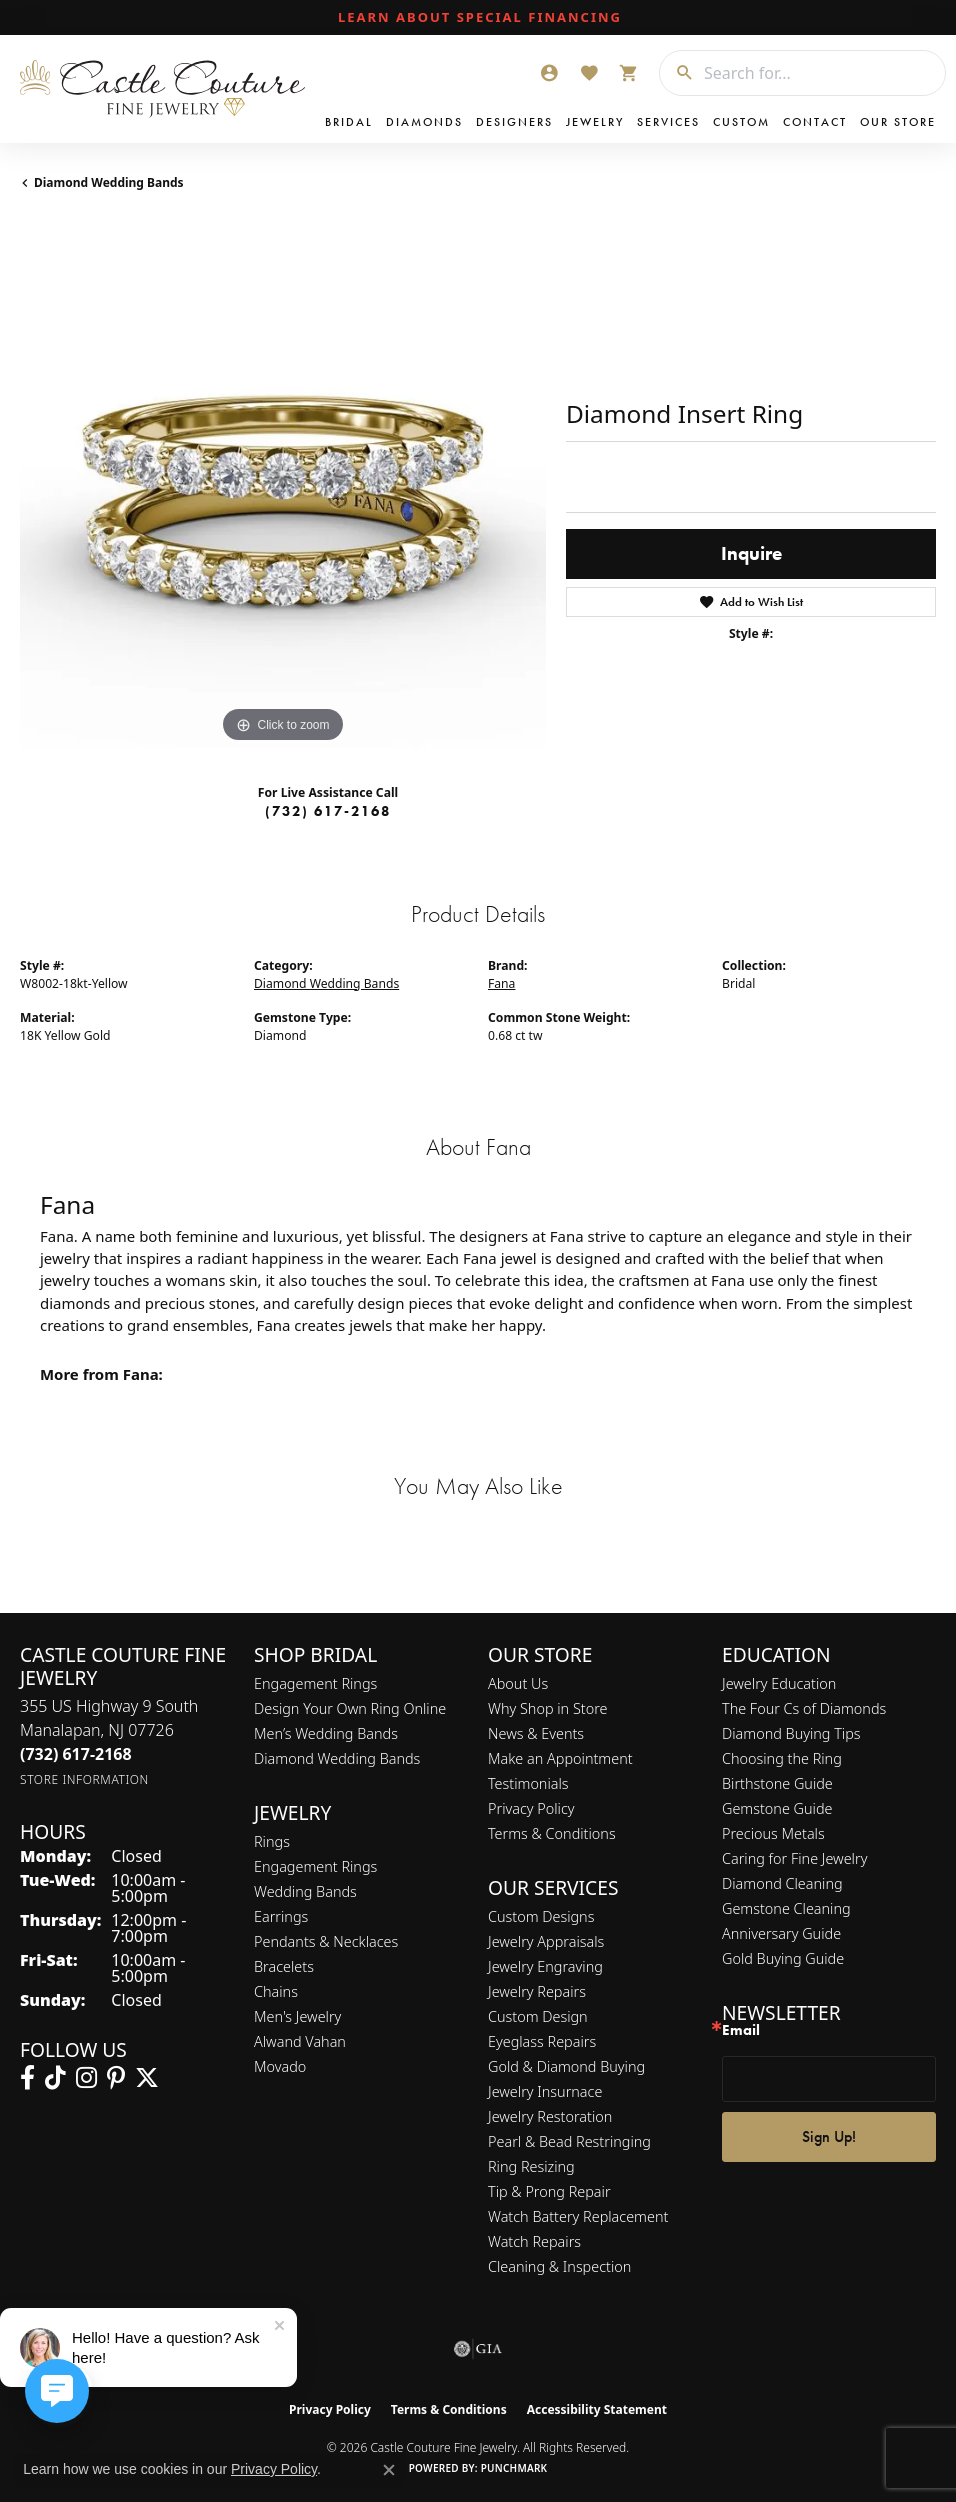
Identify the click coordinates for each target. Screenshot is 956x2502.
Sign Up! (829, 2136)
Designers (514, 122)
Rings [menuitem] (272, 1841)
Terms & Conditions (552, 1833)
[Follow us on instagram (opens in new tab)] (86, 2078)
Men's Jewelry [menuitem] (297, 2016)
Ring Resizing (531, 2166)
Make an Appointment (560, 1758)
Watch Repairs (534, 2241)
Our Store (898, 122)
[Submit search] (677, 73)
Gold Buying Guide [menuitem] (783, 1958)
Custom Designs (541, 1916)
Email (741, 2030)
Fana (501, 983)
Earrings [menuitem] (281, 1916)
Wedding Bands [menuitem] (305, 1891)
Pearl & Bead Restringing (569, 2141)
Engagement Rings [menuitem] (315, 1866)
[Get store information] (84, 1779)
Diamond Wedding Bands (109, 182)
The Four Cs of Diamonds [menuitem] (804, 1708)
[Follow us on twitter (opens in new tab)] (147, 2078)
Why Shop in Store (547, 1708)
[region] (283, 485)
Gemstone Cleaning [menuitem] (786, 1908)
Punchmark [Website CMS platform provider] (514, 2468)
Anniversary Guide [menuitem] (781, 1933)
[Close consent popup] (389, 2470)
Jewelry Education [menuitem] (779, 1683)
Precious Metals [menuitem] (773, 1833)
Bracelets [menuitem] (284, 1966)
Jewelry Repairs (537, 1991)
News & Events (536, 1733)
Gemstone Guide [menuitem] (777, 1808)
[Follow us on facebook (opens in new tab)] (27, 2078)
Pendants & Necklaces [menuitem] (326, 1941)
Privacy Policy (531, 1808)
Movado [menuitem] (280, 2066)
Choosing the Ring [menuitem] (782, 1758)
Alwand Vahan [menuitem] (300, 2041)
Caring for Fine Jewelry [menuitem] (794, 1858)
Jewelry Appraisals (546, 1941)
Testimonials (528, 1783)
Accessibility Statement (597, 2409)
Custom (741, 122)
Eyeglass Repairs (542, 2041)
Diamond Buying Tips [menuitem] (791, 1733)
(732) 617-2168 (328, 811)
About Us (518, 1683)
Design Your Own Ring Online (350, 1708)
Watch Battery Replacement (578, 2216)
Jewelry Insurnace (545, 2091)
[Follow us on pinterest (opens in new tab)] (116, 2078)
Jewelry (595, 122)
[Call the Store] (76, 1754)
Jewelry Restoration (550, 2116)
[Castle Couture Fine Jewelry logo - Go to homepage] (167, 89)
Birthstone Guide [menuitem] (777, 1783)
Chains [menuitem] (276, 1991)
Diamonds (424, 122)
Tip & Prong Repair (549, 2191)
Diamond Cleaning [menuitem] (782, 1883)
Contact (815, 122)
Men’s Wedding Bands (326, 1733)
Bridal (349, 122)
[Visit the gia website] (478, 2349)
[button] (549, 73)
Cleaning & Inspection (559, 2266)
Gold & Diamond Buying (566, 2066)
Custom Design (538, 2016)
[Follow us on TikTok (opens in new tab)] (55, 2078)
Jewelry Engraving (545, 1966)
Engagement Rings (315, 1683)
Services (668, 122)
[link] (478, 18)
